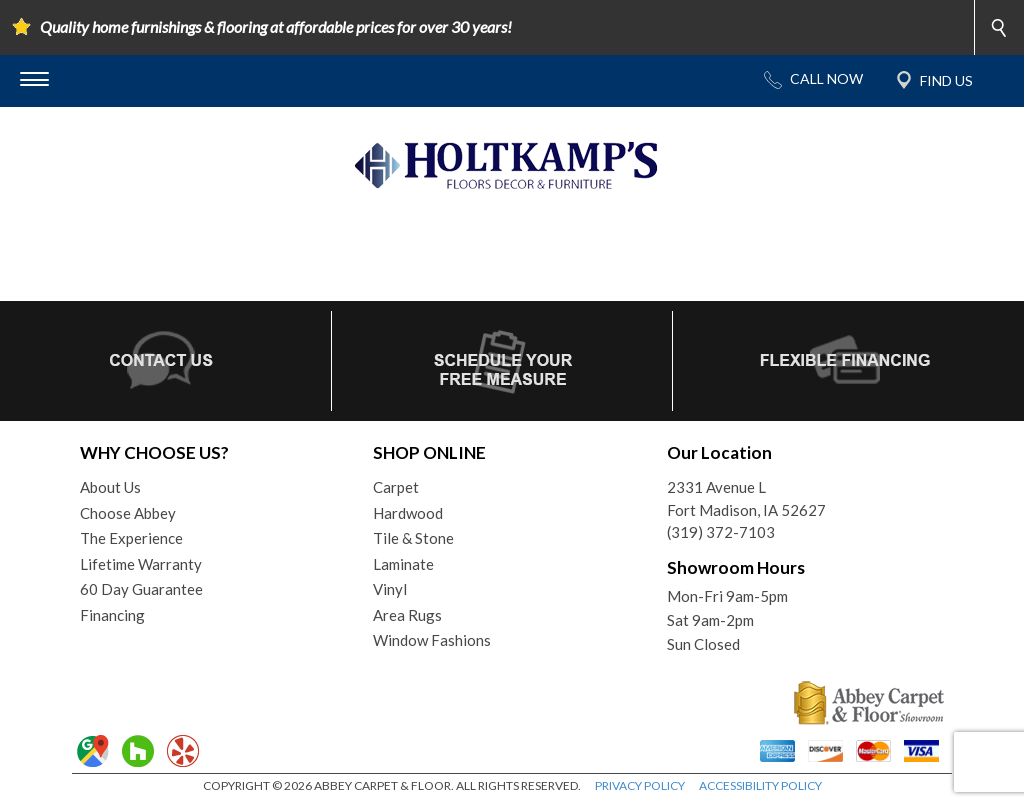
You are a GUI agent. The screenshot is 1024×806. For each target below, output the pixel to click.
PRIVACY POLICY (640, 785)
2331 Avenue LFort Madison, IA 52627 (746, 498)
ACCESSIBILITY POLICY (760, 785)
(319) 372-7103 (721, 532)
